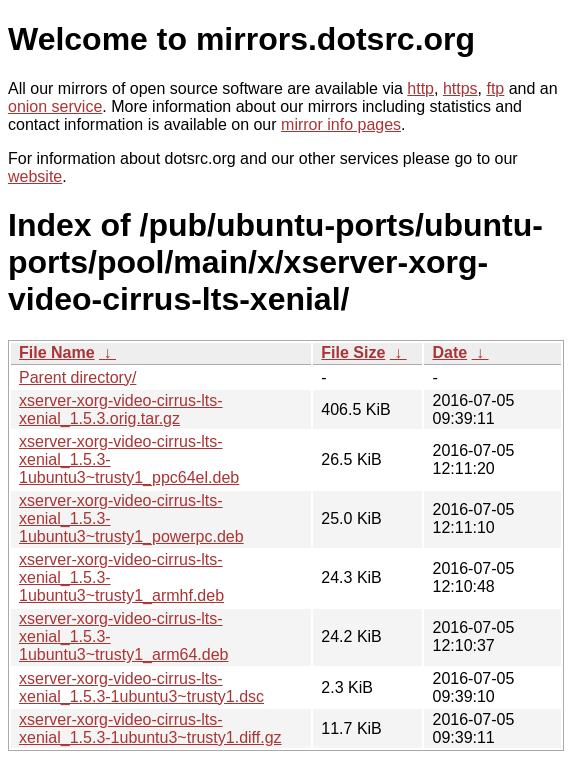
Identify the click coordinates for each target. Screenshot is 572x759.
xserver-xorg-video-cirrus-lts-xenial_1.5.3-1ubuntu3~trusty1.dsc (141, 687)
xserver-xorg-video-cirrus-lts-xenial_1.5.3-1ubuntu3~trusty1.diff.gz (150, 728)
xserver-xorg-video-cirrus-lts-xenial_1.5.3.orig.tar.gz (121, 409)
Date (449, 352)
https (460, 88)
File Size (353, 352)
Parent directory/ (77, 377)
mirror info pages (341, 124)
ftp (495, 88)
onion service (55, 106)
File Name (57, 352)
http (420, 88)
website (35, 176)
